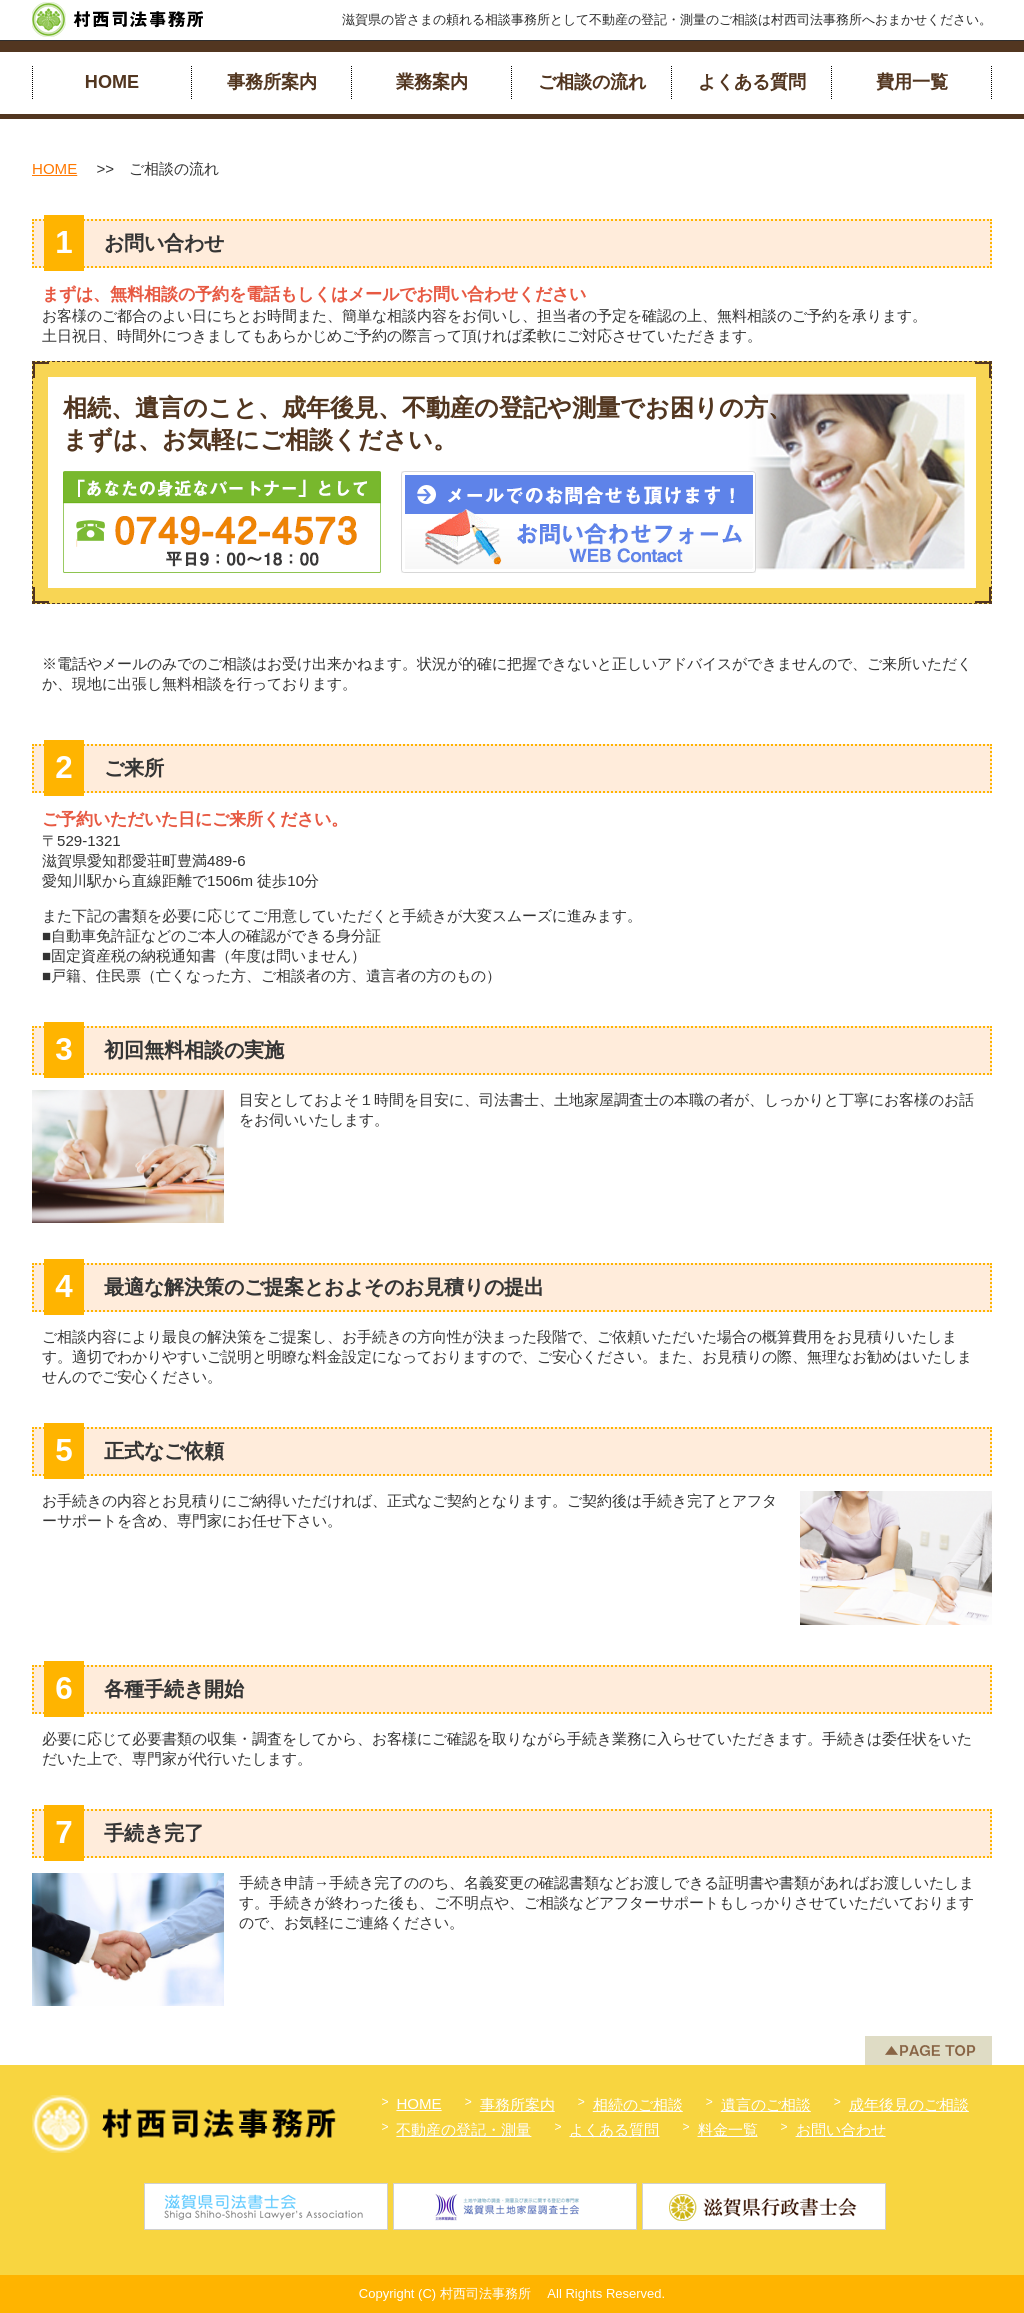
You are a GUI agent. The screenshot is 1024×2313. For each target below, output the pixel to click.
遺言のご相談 (766, 2104)
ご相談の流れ (592, 82)
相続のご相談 (638, 2104)
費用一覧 (912, 82)
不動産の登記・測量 (463, 2129)
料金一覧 (728, 2129)
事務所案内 (272, 82)
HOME (112, 82)
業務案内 (432, 82)
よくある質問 (752, 82)
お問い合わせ (841, 2129)
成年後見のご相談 (909, 2104)
